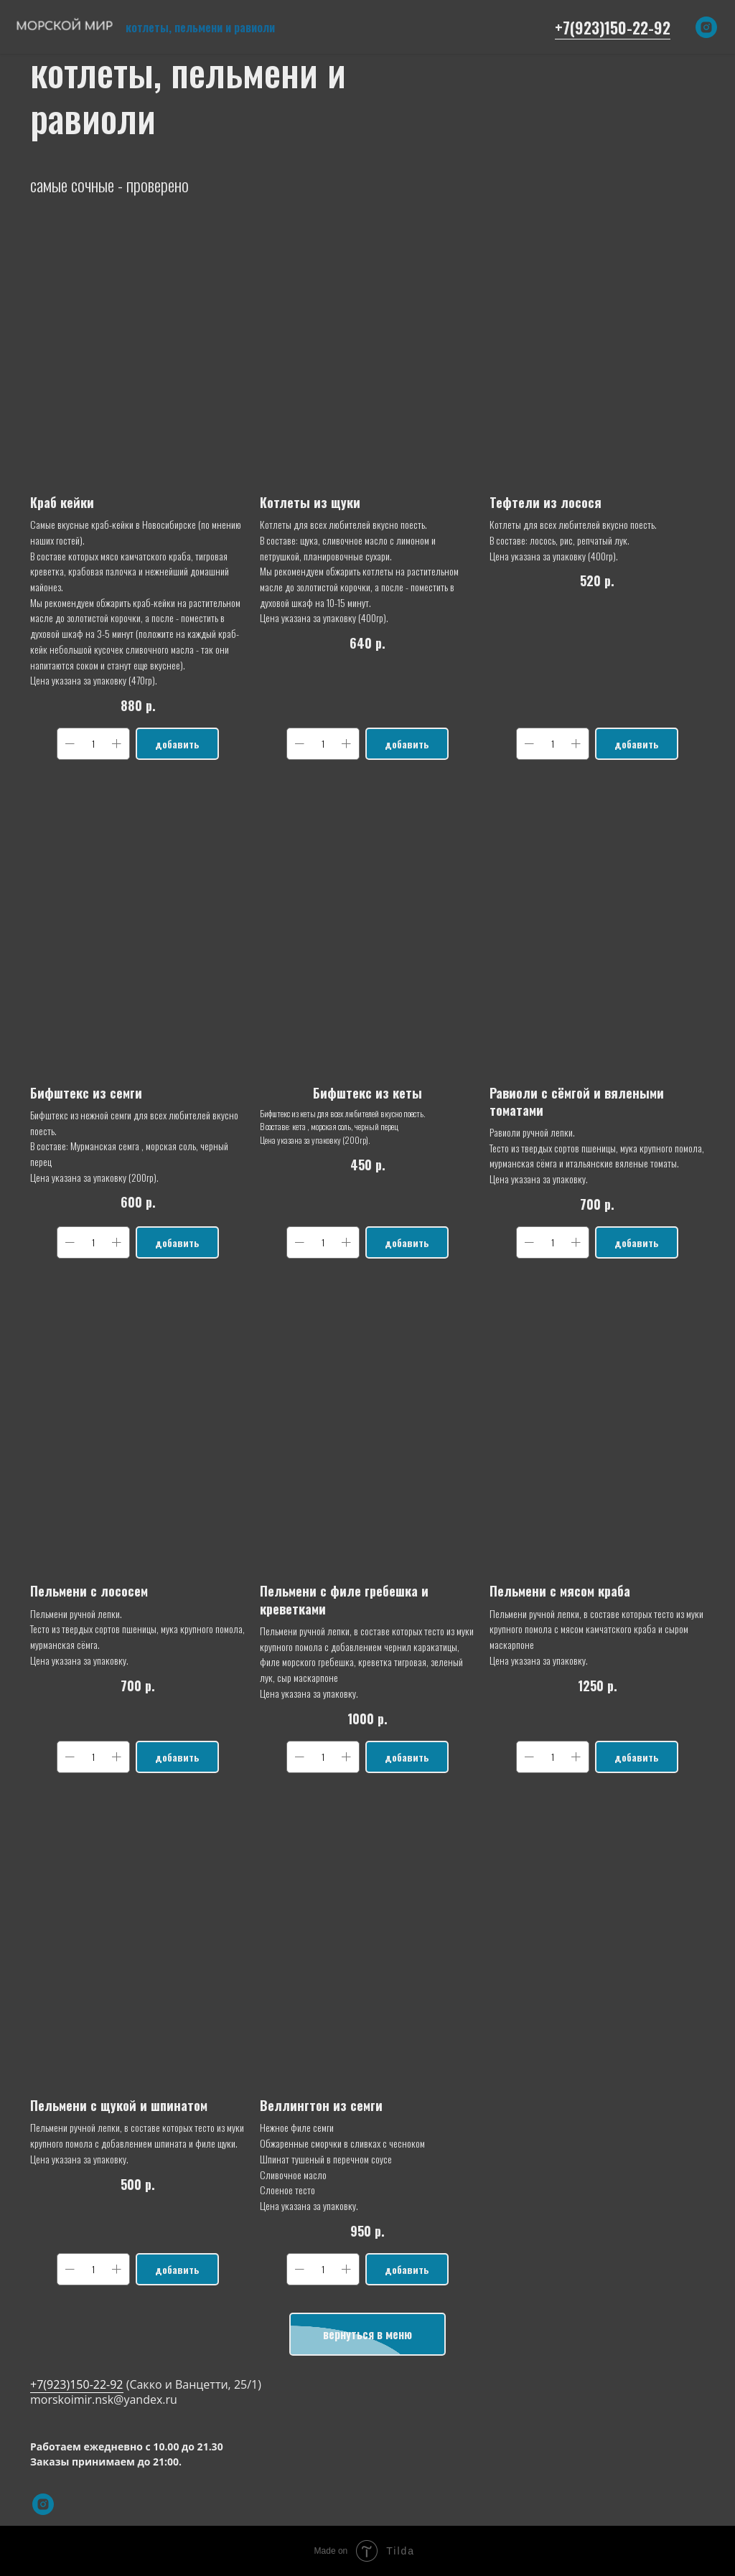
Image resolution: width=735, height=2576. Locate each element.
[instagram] (706, 27)
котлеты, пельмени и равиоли (200, 27)
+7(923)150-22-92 (612, 27)
